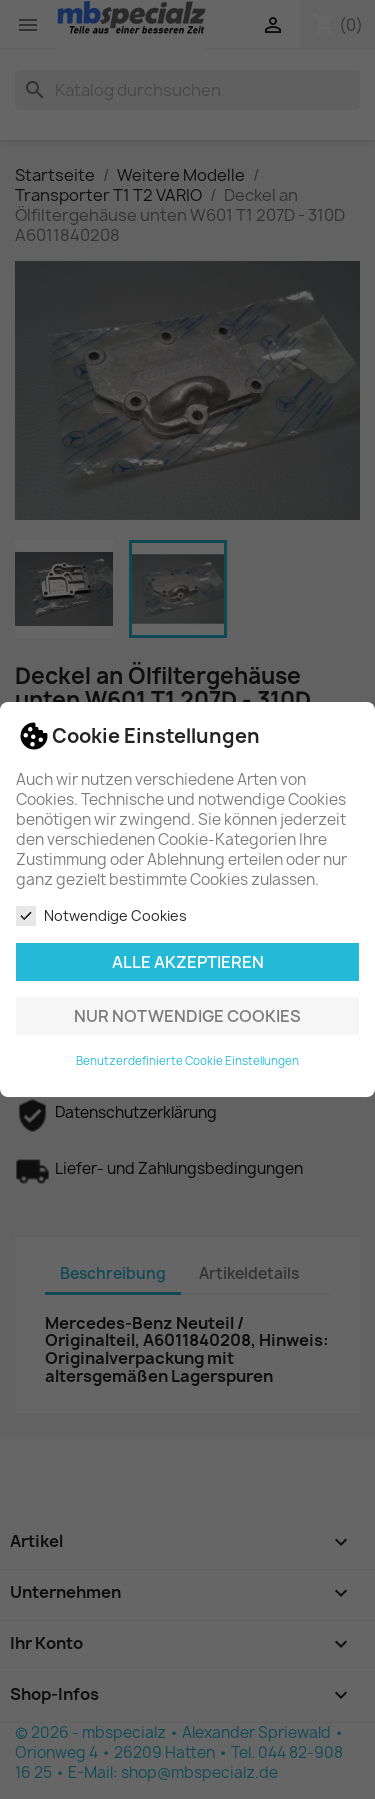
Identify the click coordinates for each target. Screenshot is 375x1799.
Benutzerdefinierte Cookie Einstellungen (187, 1061)
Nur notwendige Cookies (187, 1016)
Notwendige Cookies (101, 916)
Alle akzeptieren (188, 962)
